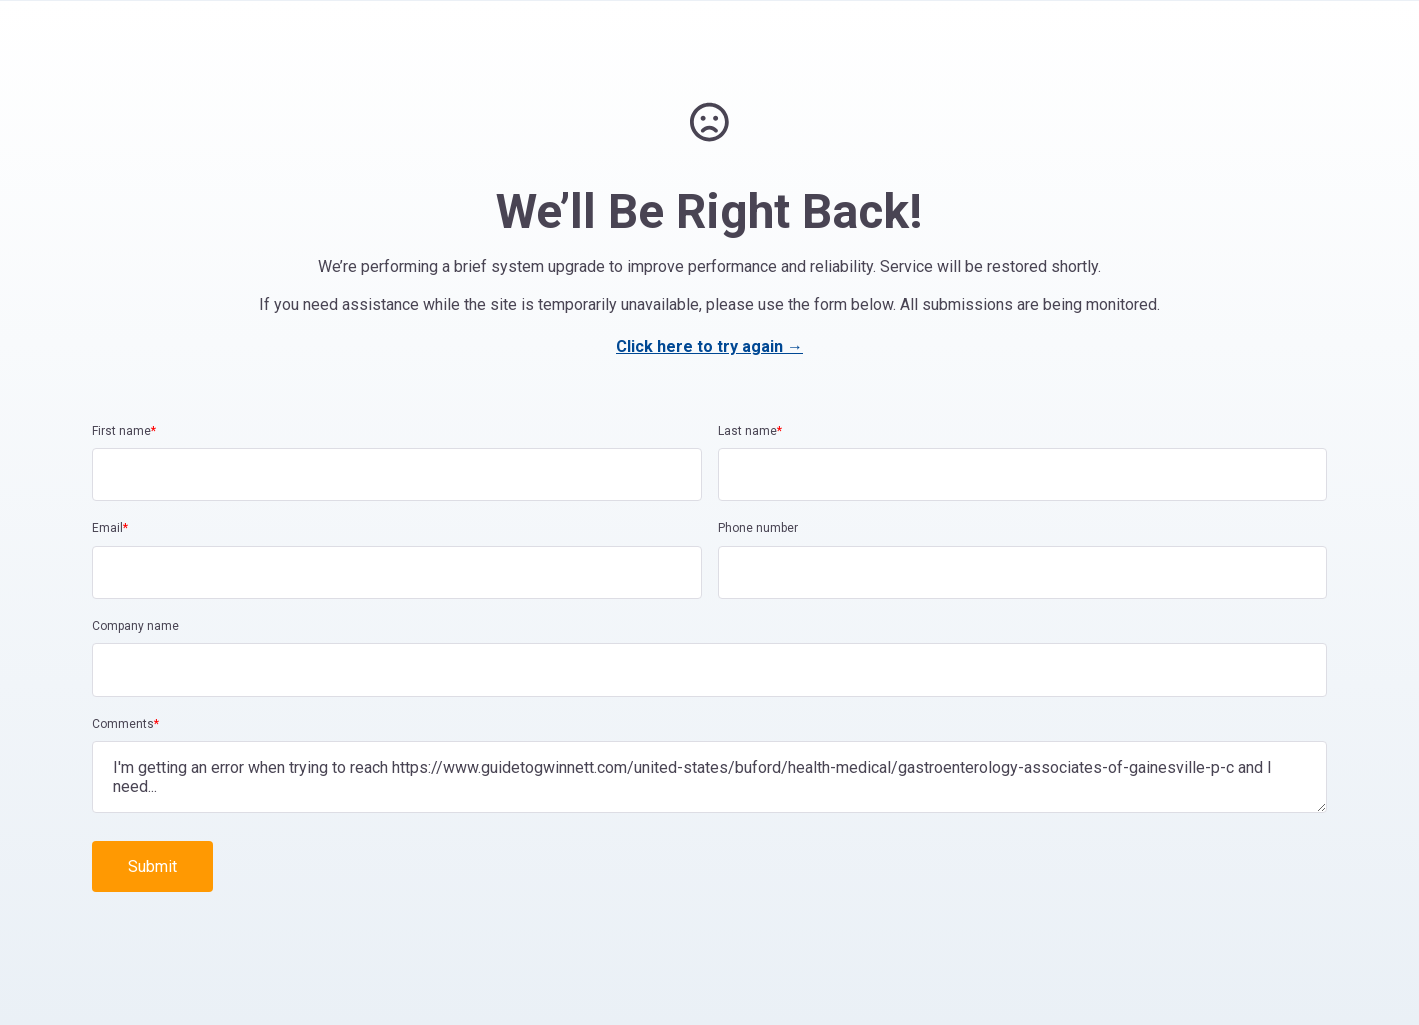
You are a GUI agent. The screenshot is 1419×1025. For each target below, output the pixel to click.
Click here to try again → (709, 346)
